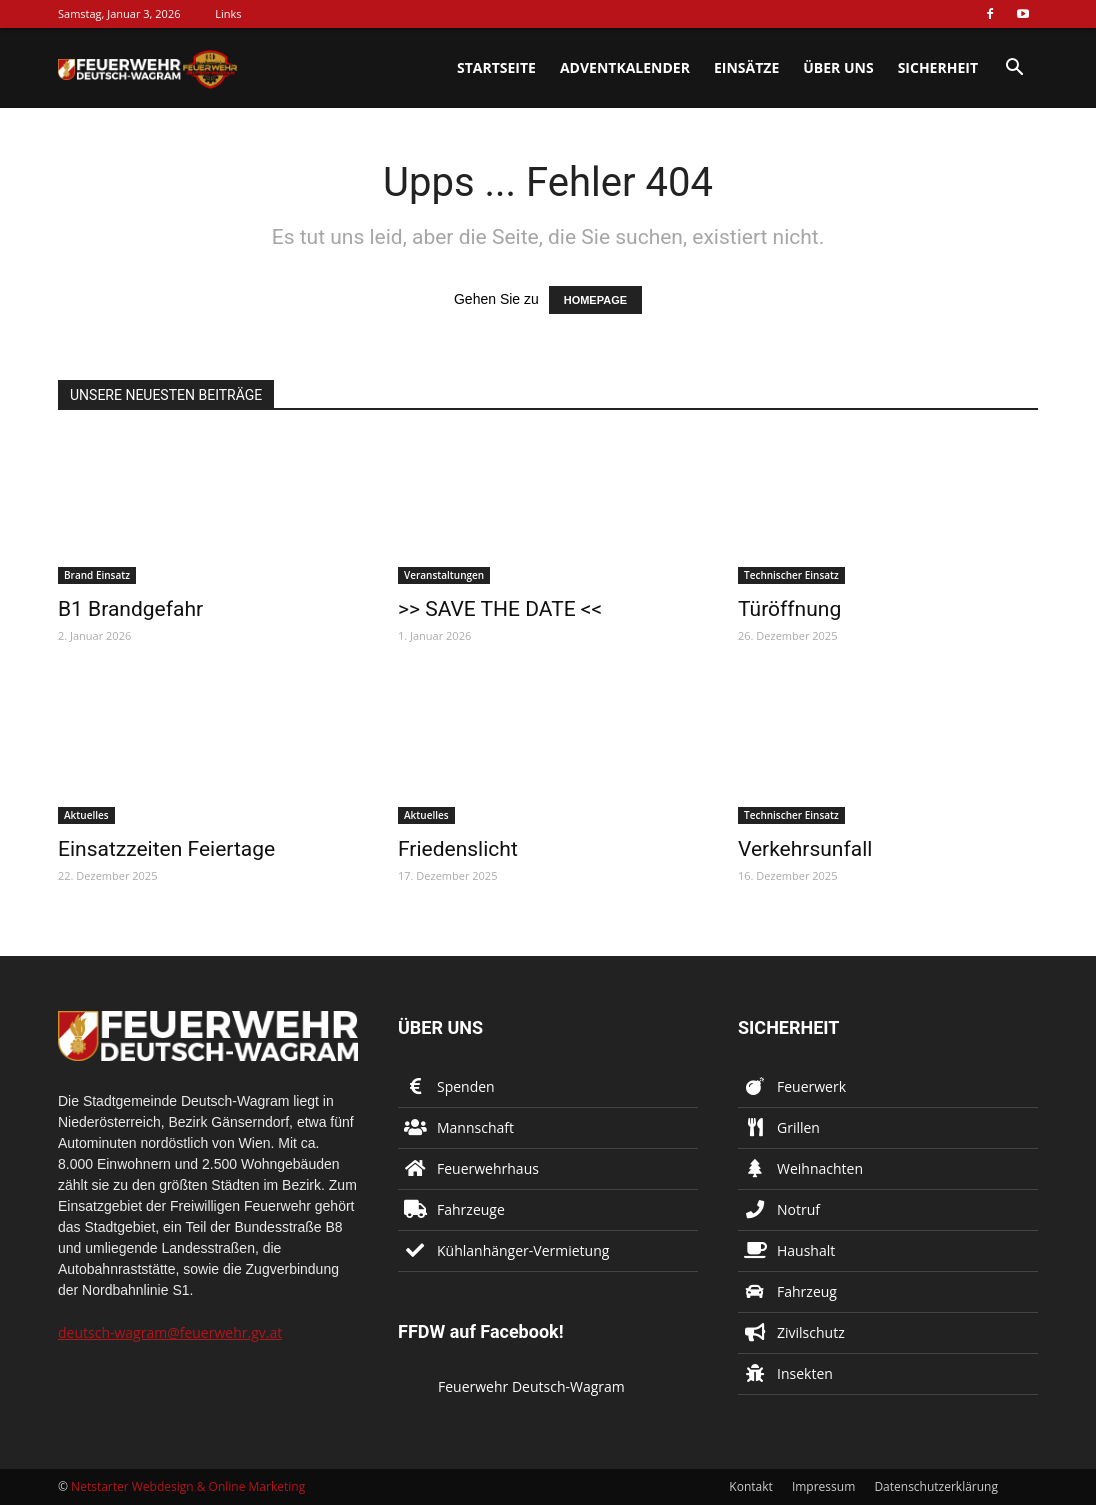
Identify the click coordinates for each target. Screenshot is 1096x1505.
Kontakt (750, 1486)
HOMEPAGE (595, 300)
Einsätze (746, 67)
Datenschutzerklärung (936, 1486)
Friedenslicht (458, 849)
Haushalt (806, 1250)
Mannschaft (475, 1127)
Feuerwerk (811, 1086)
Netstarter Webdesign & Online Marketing (188, 1486)
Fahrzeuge (471, 1209)
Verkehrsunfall (805, 849)
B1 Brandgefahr (130, 609)
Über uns (838, 67)
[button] (1014, 69)
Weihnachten (820, 1168)
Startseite (496, 67)
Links (228, 13)
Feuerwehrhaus (488, 1168)
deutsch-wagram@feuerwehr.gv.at (170, 1332)
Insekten (805, 1373)
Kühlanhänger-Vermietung (523, 1250)
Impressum (823, 1486)
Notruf (798, 1209)
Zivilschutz (811, 1332)
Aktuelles (86, 815)
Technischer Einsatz (791, 575)
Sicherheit (938, 67)
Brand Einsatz (97, 575)
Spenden (466, 1086)
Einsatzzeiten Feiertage (166, 849)
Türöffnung (789, 609)
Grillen (798, 1127)
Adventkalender (625, 67)
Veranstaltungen (444, 575)
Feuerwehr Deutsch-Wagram (531, 1386)
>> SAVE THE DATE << (500, 609)
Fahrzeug (807, 1291)
